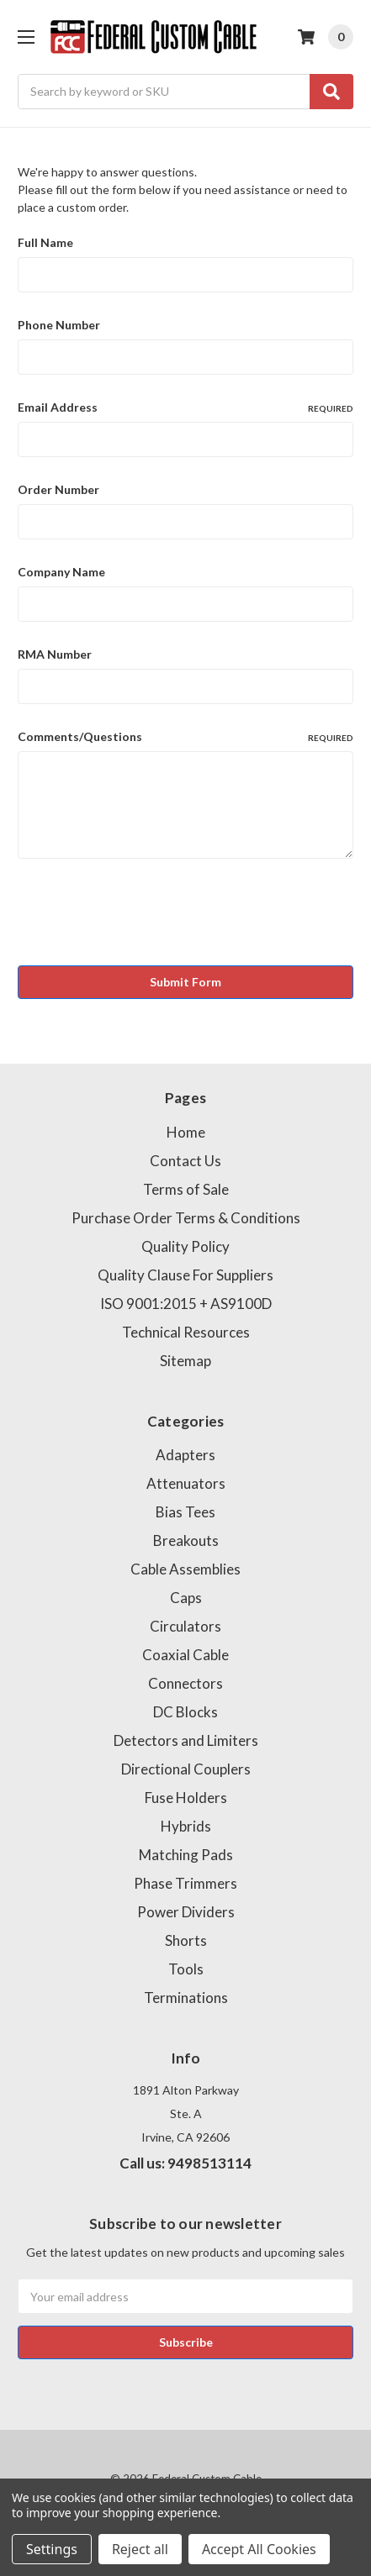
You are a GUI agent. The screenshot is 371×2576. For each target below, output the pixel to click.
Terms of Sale (186, 1189)
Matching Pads (186, 1855)
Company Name (61, 572)
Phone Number (59, 325)
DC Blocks (185, 1712)
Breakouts (186, 1540)
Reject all (140, 2549)
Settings (51, 2549)
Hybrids (186, 1826)
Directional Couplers (186, 1769)
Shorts (186, 1940)
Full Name (45, 242)
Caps (186, 1597)
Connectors (185, 1683)
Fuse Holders (186, 1797)
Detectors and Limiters (186, 1740)
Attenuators (185, 1483)
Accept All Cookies (259, 2549)
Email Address (185, 407)
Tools (186, 1969)
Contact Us (185, 1161)
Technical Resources (186, 1332)
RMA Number (55, 654)
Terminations (186, 1997)
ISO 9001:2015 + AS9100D (186, 1303)
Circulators (185, 1626)
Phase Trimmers (185, 1883)
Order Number (58, 489)
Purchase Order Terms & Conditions (186, 1218)
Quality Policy (185, 1246)
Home (186, 1132)
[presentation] (145, 915)
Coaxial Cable (185, 1655)
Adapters (185, 1455)
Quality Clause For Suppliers (185, 1275)
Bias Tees (185, 1512)
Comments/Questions (185, 736)
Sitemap (185, 1360)
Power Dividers (186, 1912)
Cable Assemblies (185, 1569)
